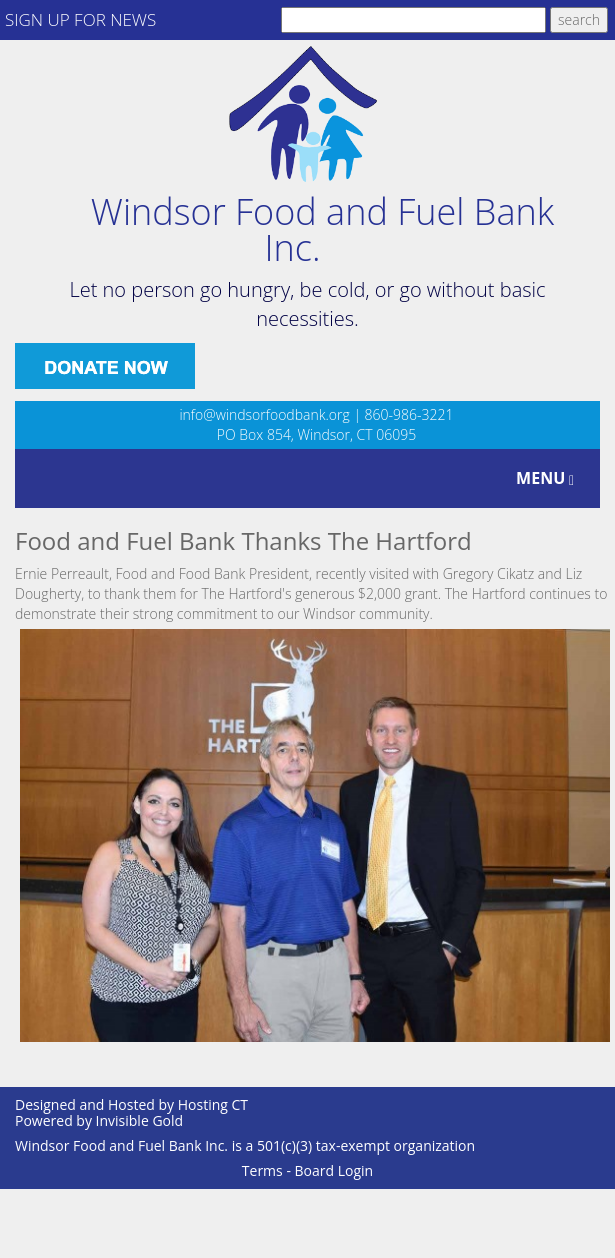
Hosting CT (213, 1104)
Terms (262, 1170)
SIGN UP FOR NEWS (80, 19)
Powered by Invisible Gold (99, 1120)
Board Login (334, 1170)
